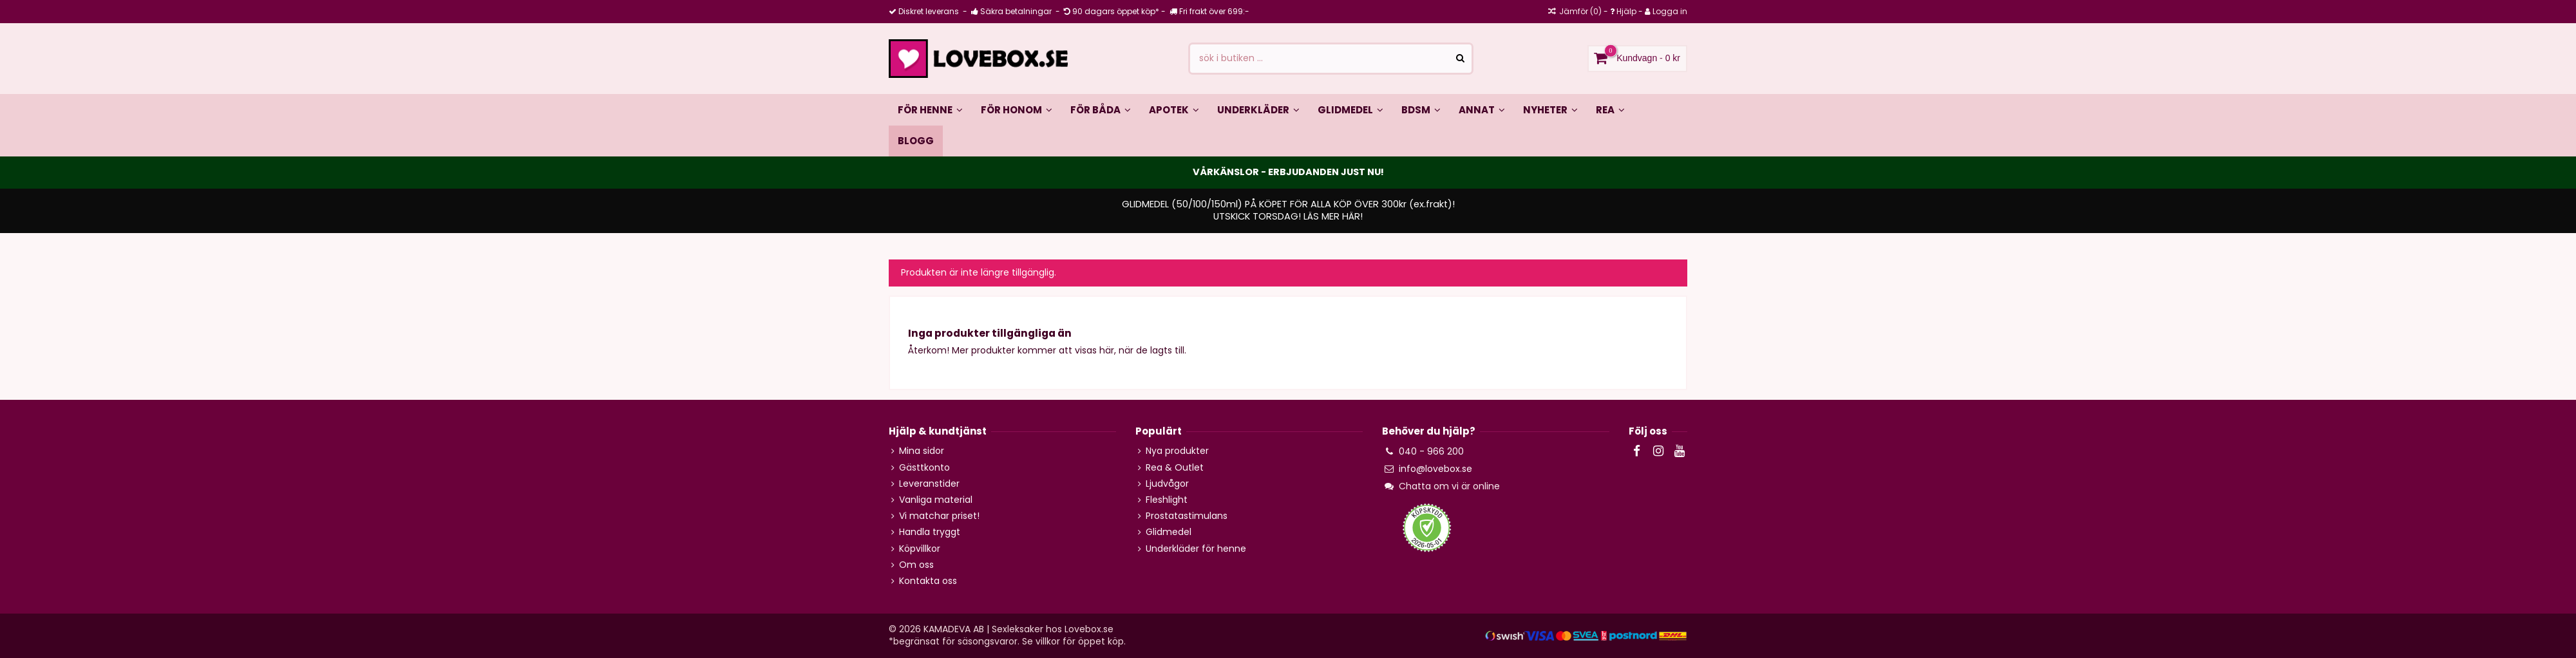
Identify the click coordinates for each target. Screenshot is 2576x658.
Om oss (916, 565)
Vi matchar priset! (939, 516)
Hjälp (1626, 11)
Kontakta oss (928, 581)
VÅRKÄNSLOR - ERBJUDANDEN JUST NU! (1288, 171)
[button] (1100, 109)
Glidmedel (1168, 532)
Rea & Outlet (1175, 468)
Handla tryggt (929, 532)
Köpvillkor (919, 549)
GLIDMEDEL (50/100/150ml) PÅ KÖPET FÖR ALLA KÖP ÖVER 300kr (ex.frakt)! (1288, 204)
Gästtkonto (924, 468)
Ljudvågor (1167, 484)
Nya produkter (1177, 451)
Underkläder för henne (1196, 549)
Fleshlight (1167, 500)
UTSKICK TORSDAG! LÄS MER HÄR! (1288, 216)
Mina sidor (921, 451)
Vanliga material (935, 500)
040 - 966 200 (1431, 451)
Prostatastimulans (1186, 516)
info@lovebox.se (1435, 468)
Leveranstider (929, 484)
